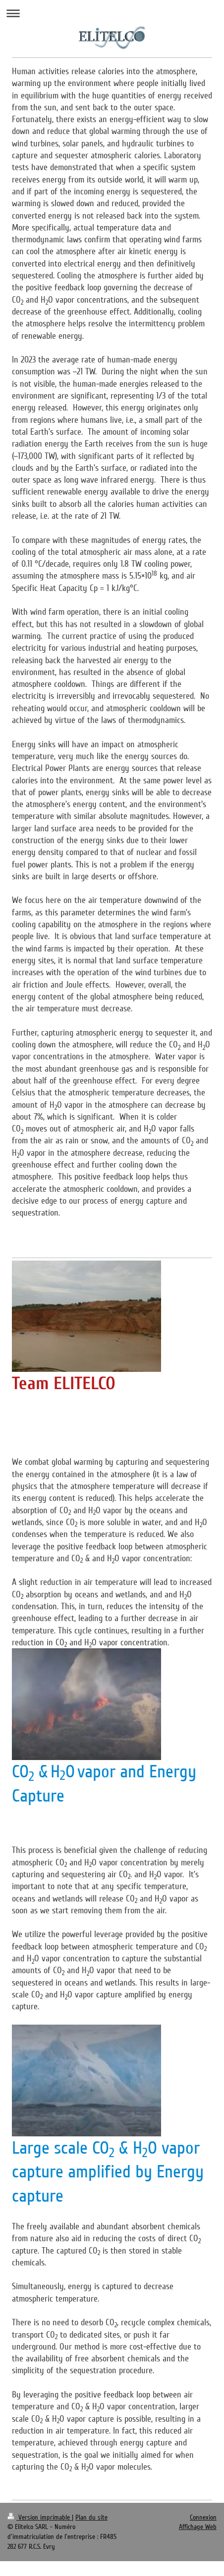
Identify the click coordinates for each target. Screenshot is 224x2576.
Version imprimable (39, 2517)
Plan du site (91, 2517)
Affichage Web (198, 2527)
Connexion (203, 2517)
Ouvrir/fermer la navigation (112, 13)
